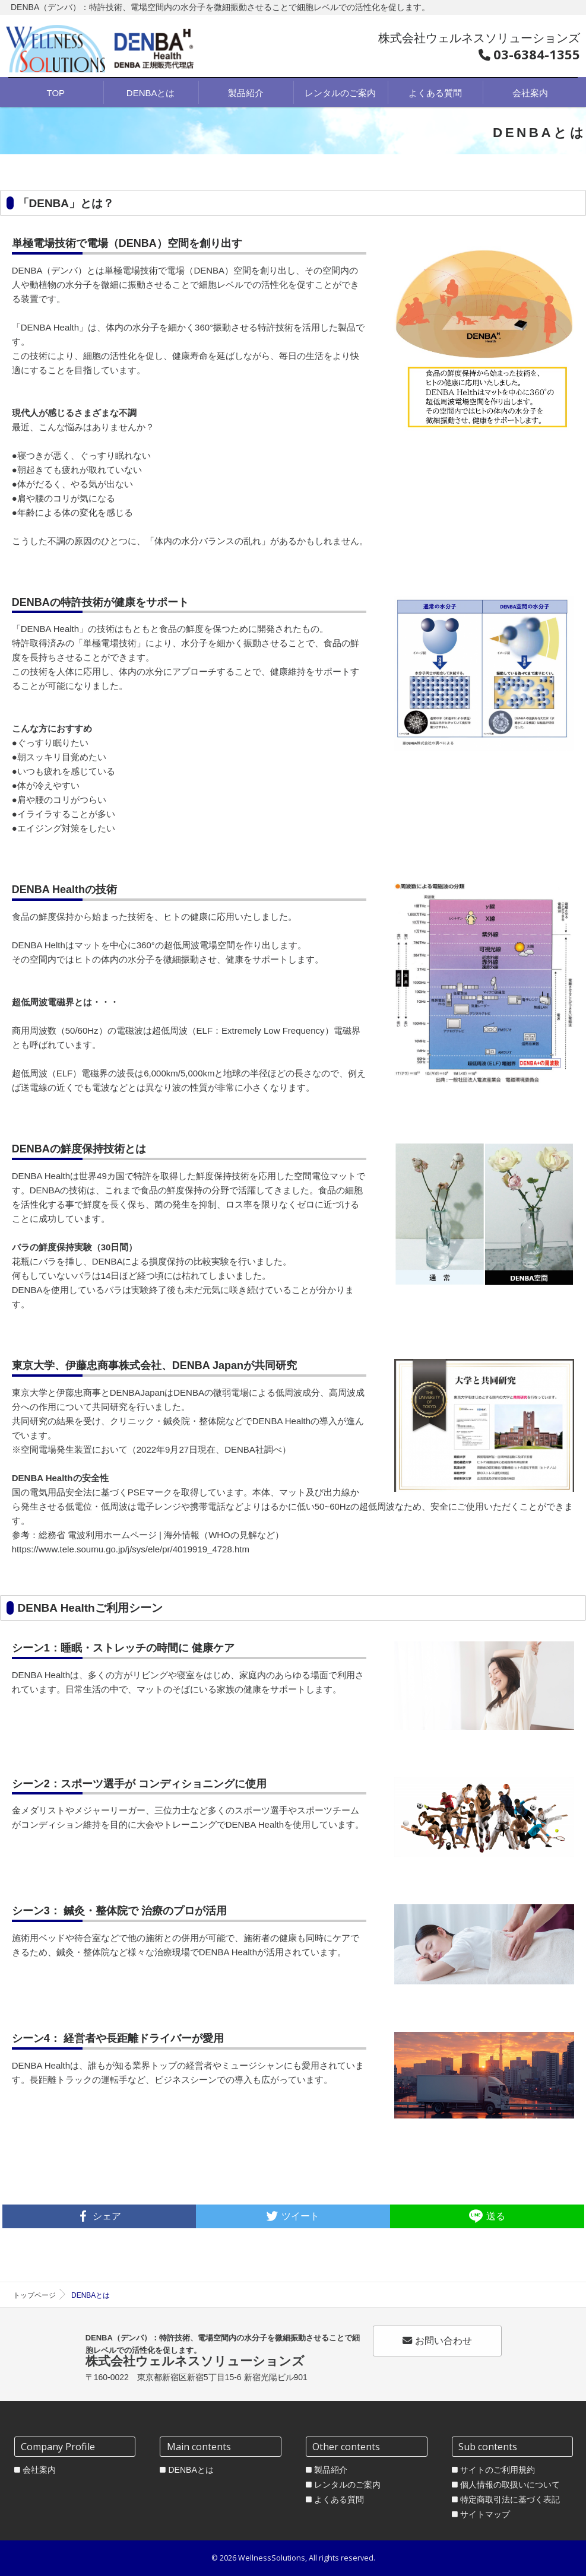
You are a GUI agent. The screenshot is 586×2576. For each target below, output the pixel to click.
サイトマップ (485, 2514)
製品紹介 (330, 2470)
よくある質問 (339, 2499)
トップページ (34, 2295)
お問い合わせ (437, 2340)
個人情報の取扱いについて (510, 2484)
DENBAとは (190, 2470)
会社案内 (39, 2470)
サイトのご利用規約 (497, 2470)
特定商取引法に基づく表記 (510, 2499)
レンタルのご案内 (347, 2484)
